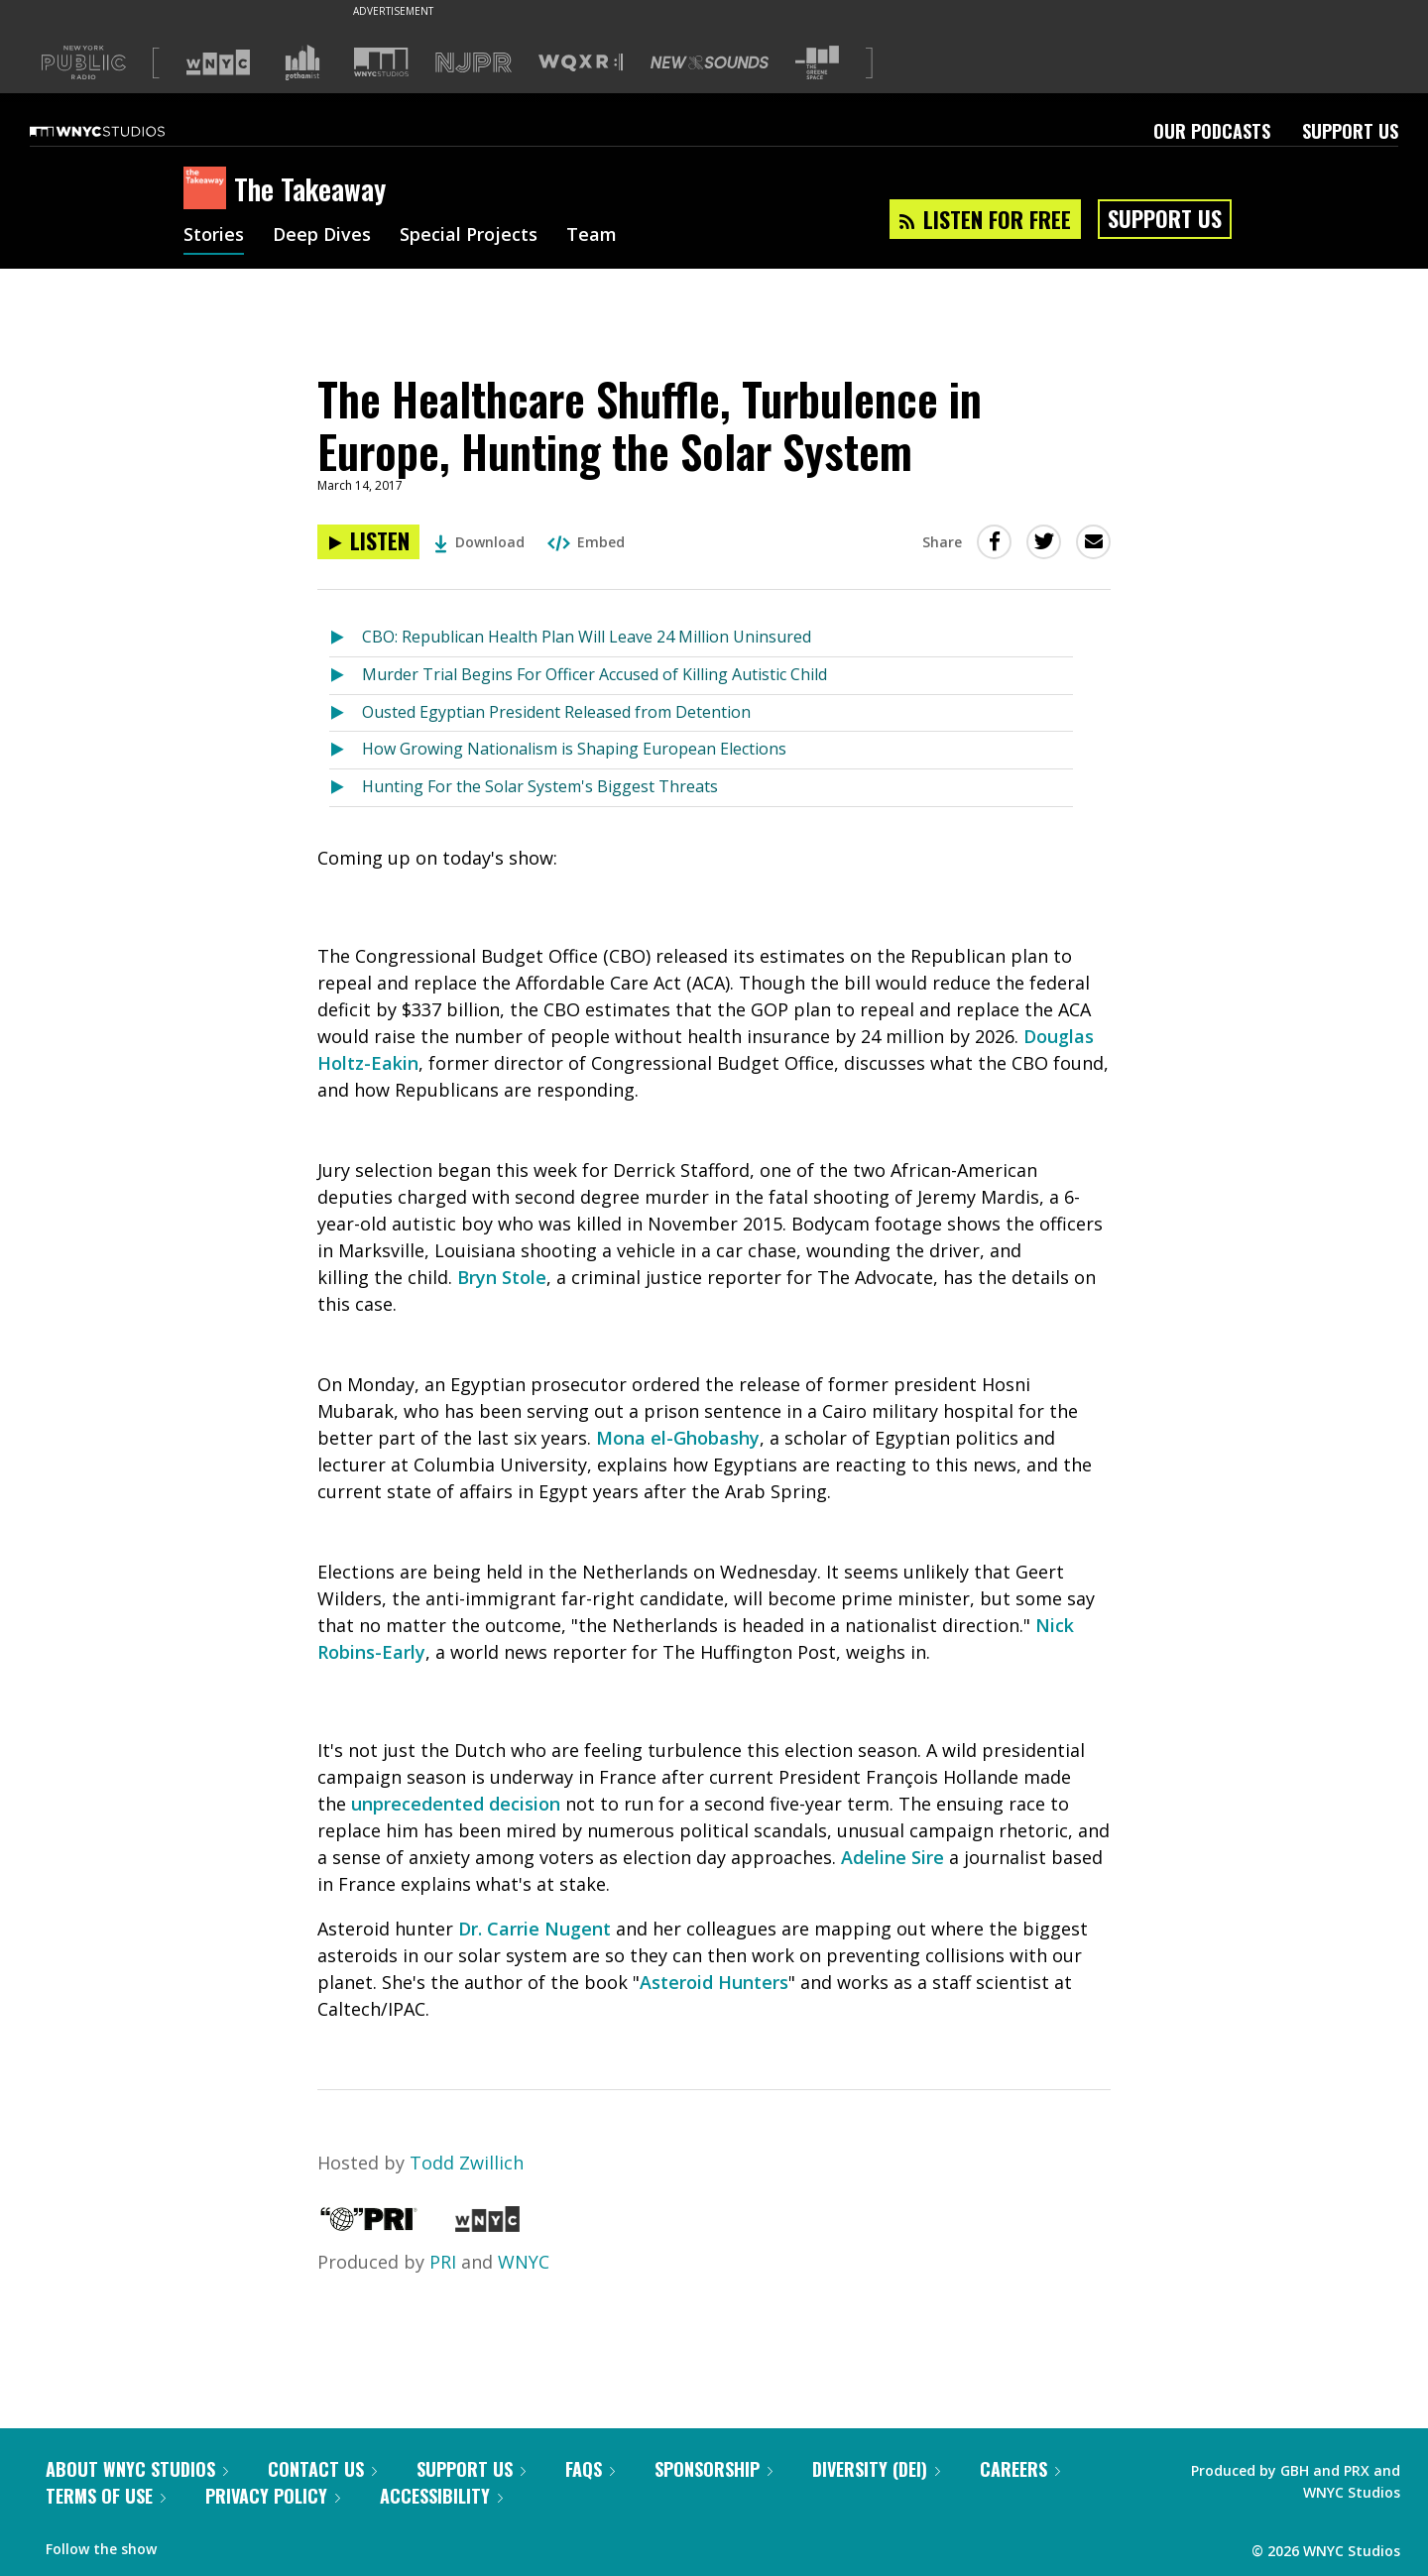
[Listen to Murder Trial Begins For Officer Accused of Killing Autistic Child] (345, 675)
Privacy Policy (272, 2496)
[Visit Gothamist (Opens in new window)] (302, 62)
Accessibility (441, 2496)
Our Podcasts (1211, 131)
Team (591, 236)
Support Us (1350, 131)
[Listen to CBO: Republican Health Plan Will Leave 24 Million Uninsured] (345, 638)
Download (479, 541)
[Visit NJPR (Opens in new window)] (473, 63)
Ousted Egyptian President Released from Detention (556, 712)
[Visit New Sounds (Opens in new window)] (710, 62)
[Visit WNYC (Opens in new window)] (218, 62)
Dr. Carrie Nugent (534, 1928)
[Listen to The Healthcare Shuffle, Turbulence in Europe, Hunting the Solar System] (368, 542)
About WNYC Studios (137, 2469)
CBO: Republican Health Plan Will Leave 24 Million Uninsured (586, 636)
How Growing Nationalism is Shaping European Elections (574, 749)
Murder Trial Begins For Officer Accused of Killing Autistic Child (594, 674)
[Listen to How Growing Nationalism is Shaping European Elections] (345, 750)
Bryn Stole (501, 1277)
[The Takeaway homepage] (208, 189)
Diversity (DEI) (876, 2469)
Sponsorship (713, 2469)
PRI (442, 2262)
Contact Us (322, 2469)
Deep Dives (322, 236)
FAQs (590, 2469)
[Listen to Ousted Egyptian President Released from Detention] (345, 713)
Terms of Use (106, 2496)
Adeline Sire (892, 1857)
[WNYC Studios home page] (122, 131)
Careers (1020, 2469)
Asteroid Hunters (714, 1982)
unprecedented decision (455, 1803)
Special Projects (468, 236)
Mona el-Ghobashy (678, 1438)
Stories (213, 236)
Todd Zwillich (467, 2162)
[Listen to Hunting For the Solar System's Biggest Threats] (345, 787)
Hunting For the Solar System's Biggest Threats (540, 786)
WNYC (523, 2262)
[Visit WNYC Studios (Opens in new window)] (381, 62)
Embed (586, 541)
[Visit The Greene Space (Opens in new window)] (817, 63)
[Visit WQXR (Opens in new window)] (580, 63)
